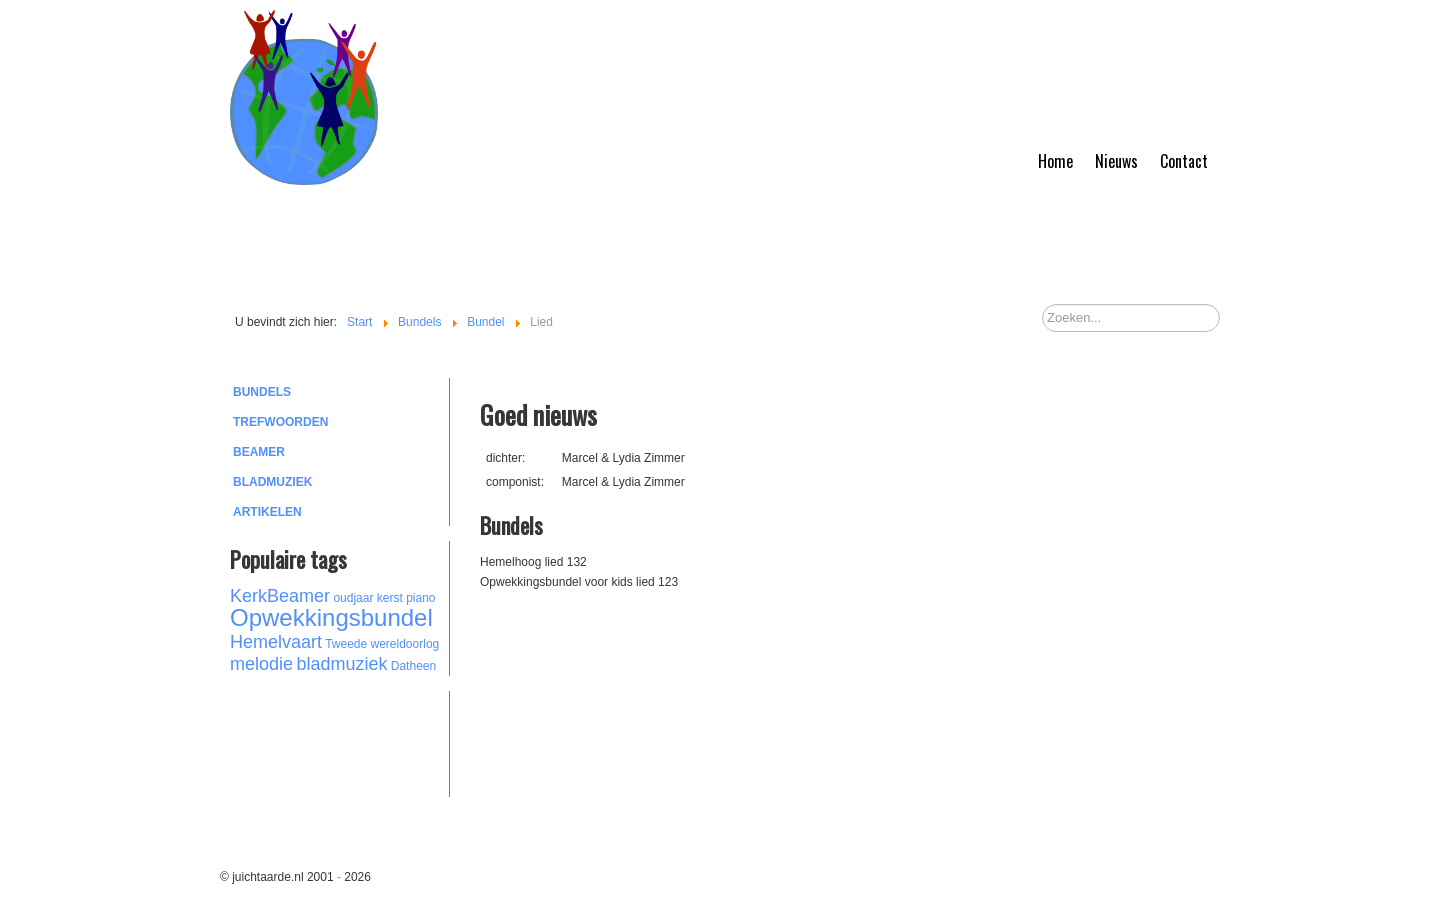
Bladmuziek (272, 482)
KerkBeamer (280, 596)
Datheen (413, 666)
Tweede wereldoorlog (382, 644)
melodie (261, 664)
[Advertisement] (340, 741)
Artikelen (267, 512)
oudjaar (353, 598)
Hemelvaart (276, 642)
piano (420, 598)
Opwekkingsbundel (331, 617)
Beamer (259, 452)
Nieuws (1116, 161)
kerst (390, 598)
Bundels (262, 392)
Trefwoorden (280, 422)
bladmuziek (341, 664)
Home (1055, 161)
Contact (1184, 161)
